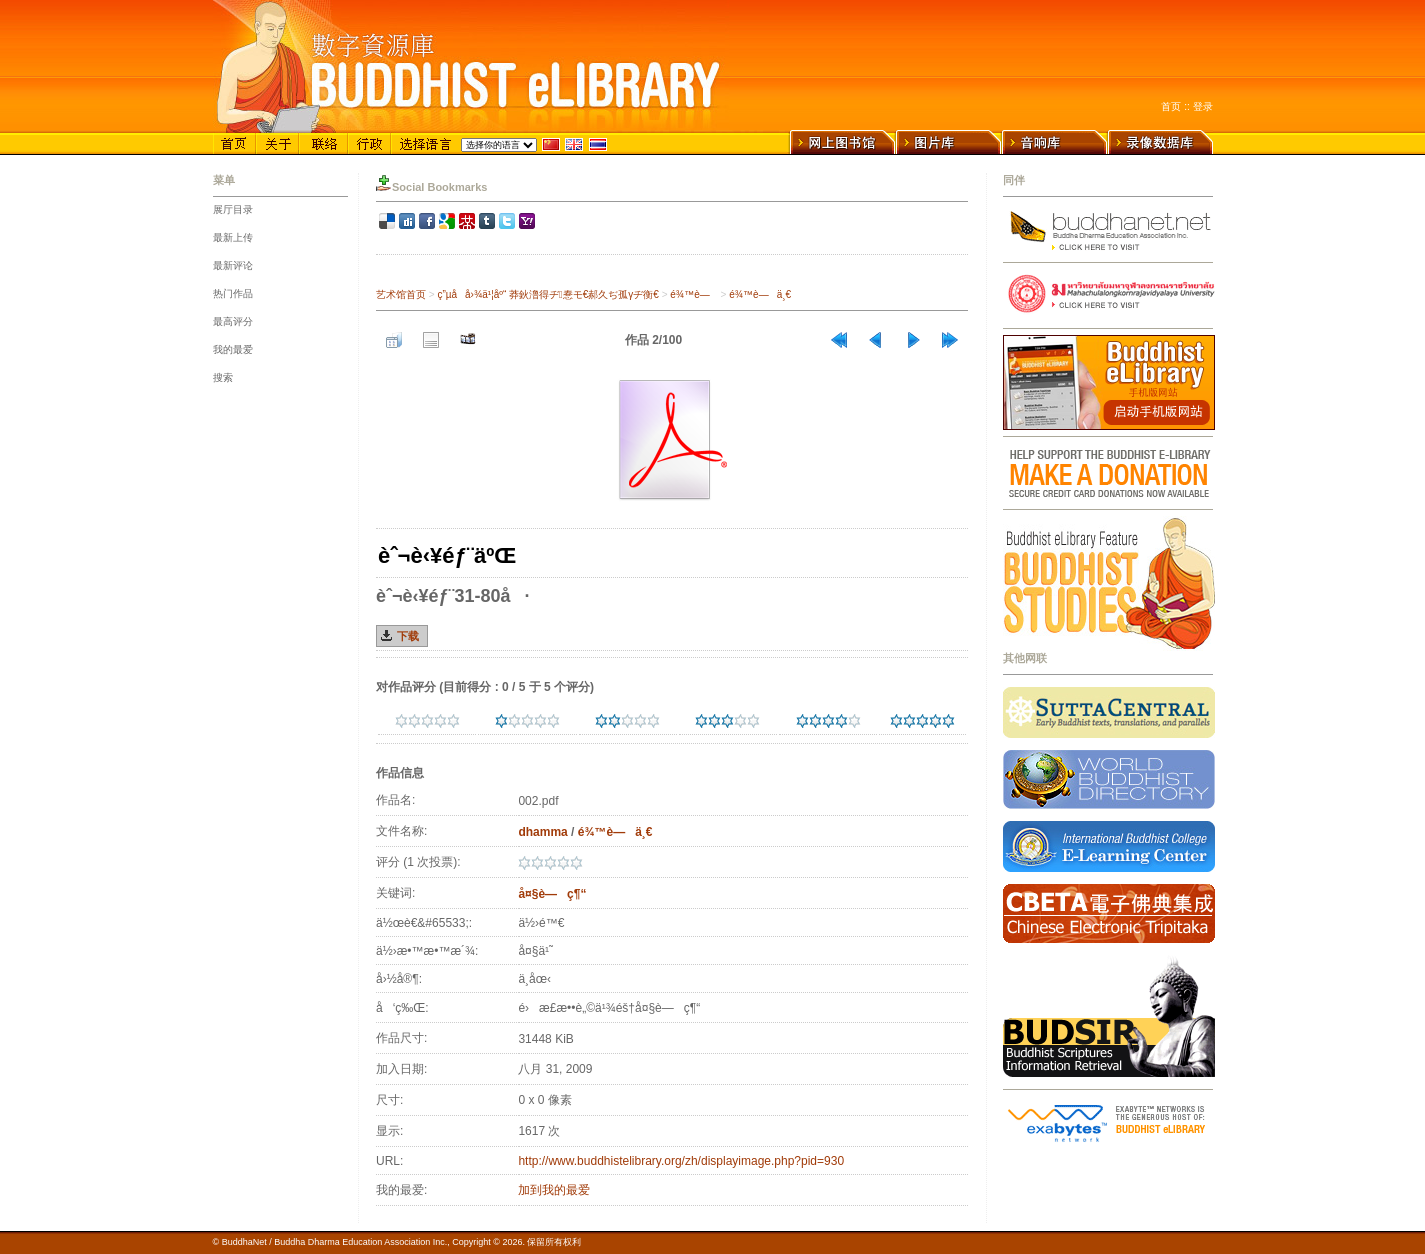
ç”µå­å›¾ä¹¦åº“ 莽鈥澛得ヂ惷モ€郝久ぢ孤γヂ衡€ (547, 294)
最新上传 (233, 237)
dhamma (542, 832)
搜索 (223, 377)
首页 (1171, 106)
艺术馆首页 (401, 294)
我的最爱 (233, 349)
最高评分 (233, 321)
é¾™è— (693, 294)
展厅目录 (233, 209)
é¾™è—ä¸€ (760, 294)
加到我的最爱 (554, 1190)
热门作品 (233, 293)
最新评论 (233, 265)
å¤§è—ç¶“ (552, 894)
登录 (1203, 106)
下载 (408, 636)
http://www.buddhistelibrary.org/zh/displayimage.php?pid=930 (681, 1161)
